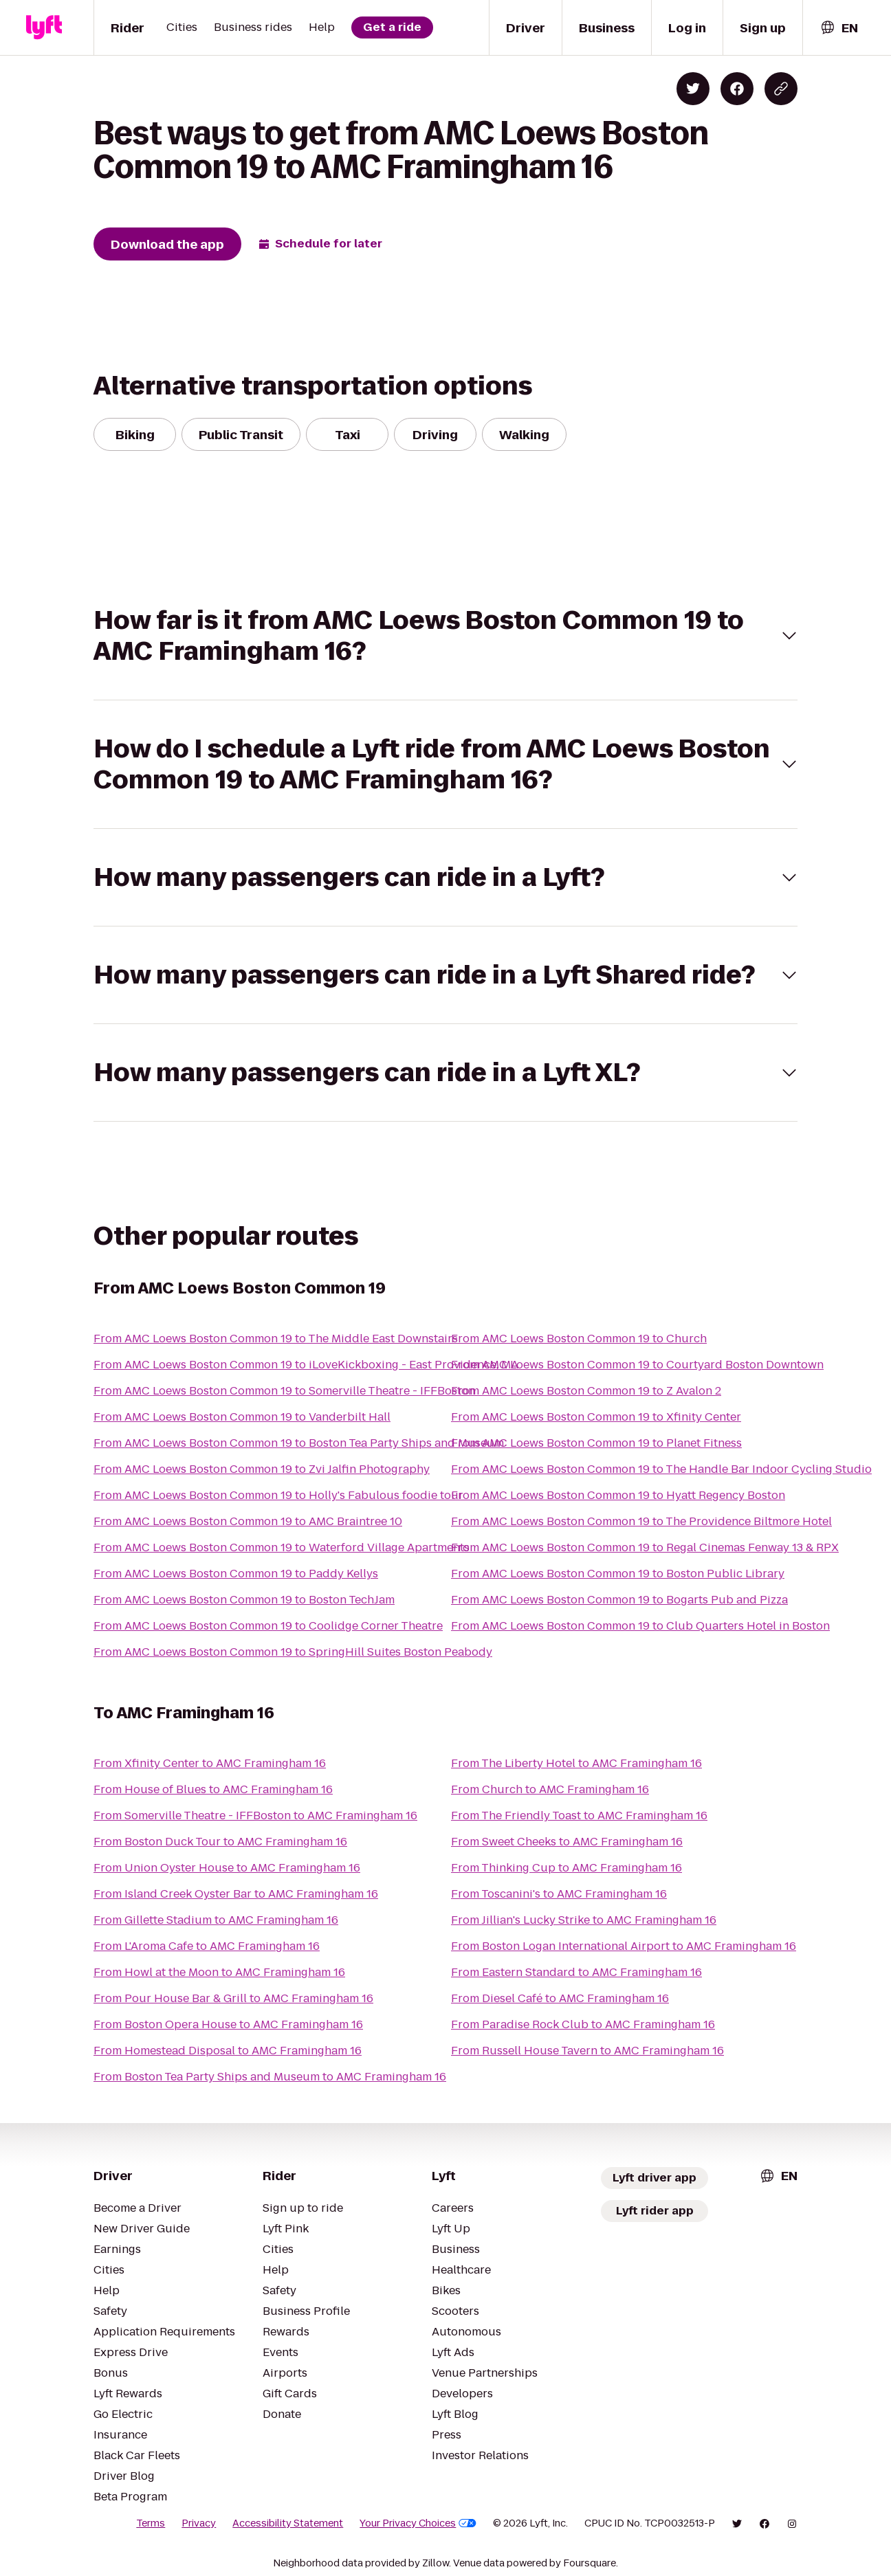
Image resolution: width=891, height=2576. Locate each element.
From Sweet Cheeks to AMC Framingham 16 (567, 1842)
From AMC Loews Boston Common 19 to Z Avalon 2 (586, 1391)
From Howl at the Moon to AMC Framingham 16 (219, 1972)
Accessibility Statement (287, 2523)
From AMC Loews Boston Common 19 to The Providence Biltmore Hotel (641, 1521)
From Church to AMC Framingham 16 (550, 1789)
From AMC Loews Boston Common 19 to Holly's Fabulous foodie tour (278, 1495)
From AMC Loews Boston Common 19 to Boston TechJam (244, 1600)
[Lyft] (44, 27)
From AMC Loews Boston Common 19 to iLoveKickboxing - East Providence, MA (306, 1365)
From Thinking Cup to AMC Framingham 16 (566, 1868)
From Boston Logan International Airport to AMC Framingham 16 (623, 1946)
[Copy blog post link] (781, 88)
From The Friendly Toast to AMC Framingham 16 (579, 1815)
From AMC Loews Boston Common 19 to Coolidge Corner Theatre (268, 1626)
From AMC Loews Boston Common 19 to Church (579, 1338)
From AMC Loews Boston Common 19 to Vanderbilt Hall (242, 1417)
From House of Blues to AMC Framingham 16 (213, 1789)
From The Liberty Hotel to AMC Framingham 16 (576, 1763)
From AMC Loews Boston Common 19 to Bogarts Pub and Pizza (619, 1600)
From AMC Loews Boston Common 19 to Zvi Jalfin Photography (262, 1469)
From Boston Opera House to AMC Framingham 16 (228, 2024)
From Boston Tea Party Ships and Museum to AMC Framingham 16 (270, 2077)
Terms (150, 2523)
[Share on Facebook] (737, 88)
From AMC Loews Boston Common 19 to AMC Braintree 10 (248, 1521)
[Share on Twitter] (693, 88)
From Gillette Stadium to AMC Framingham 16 (216, 1920)
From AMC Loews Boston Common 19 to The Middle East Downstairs (276, 1338)
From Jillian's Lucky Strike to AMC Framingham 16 (583, 1920)
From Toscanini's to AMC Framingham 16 (559, 1894)
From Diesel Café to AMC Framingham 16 (560, 1998)
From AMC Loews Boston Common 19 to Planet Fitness (596, 1443)
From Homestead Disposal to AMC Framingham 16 (228, 2050)
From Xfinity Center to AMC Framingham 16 (210, 1763)
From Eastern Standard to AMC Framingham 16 (576, 1972)
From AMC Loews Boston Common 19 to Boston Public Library (617, 1573)
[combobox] (839, 27)
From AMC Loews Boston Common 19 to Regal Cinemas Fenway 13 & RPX (645, 1547)
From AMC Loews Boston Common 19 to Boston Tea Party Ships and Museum (299, 1443)
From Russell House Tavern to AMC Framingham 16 (587, 2050)
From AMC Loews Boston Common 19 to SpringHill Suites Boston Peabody (293, 1652)
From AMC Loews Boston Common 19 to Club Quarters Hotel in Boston (640, 1626)
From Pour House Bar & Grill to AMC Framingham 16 (233, 1998)
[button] (446, 636)
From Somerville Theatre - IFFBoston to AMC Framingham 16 (255, 1815)
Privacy (199, 2523)
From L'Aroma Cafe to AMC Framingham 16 (207, 1946)
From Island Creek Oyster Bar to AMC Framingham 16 (236, 1894)
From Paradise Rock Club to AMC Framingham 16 (583, 2024)
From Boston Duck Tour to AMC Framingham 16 (220, 1842)
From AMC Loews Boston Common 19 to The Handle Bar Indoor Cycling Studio (661, 1469)
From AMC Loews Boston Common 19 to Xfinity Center (596, 1417)
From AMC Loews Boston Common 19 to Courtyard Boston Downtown (637, 1365)
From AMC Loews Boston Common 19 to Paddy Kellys (236, 1573)
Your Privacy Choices (418, 2523)
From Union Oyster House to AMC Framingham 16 (227, 1868)
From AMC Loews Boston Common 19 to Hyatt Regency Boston (618, 1495)
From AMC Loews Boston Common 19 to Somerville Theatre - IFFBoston (284, 1391)
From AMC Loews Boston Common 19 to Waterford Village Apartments (282, 1547)
